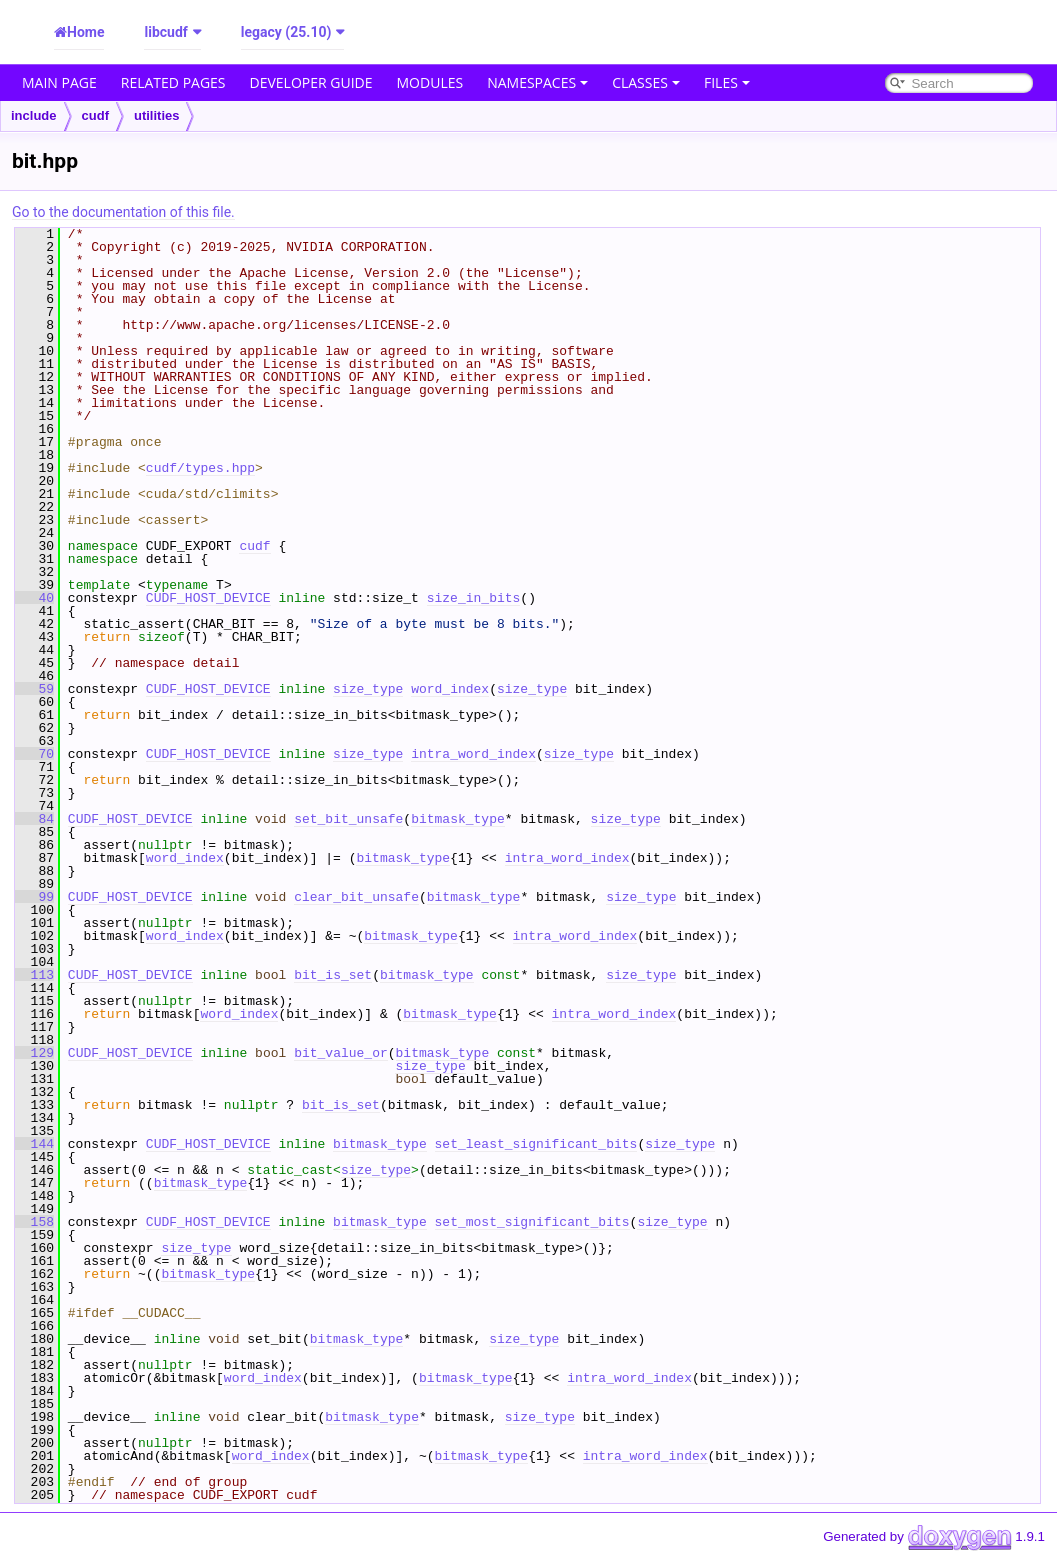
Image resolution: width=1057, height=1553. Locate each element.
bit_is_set (333, 975)
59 (34, 689)
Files (727, 82)
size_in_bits (474, 598)
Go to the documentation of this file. (123, 212)
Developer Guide (311, 82)
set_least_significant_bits (536, 1144)
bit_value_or (341, 1053)
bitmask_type (458, 819)
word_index (450, 689)
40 (34, 598)
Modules (430, 82)
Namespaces (537, 82)
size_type (368, 689)
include (34, 115)
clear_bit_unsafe (356, 897)
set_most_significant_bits (532, 1222)
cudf (95, 115)
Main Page (59, 82)
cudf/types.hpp (200, 468)
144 (34, 1144)
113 (34, 975)
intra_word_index (473, 754)
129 (34, 1053)
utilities (157, 115)
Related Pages (173, 82)
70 (34, 754)
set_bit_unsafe (348, 819)
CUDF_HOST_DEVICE (208, 598)
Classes (646, 82)
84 (34, 819)
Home (85, 32)
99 (34, 897)
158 (34, 1222)
